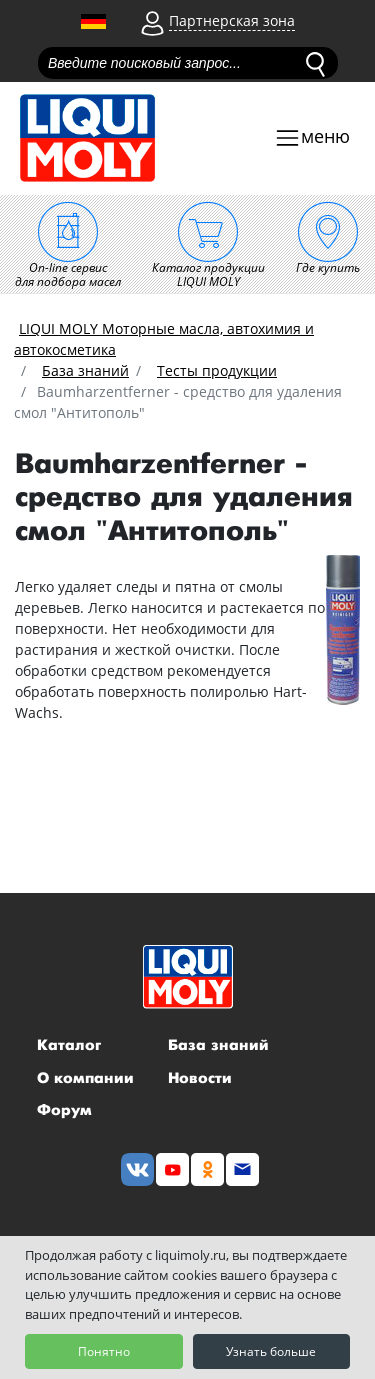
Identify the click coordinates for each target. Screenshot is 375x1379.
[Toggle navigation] (312, 138)
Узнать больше (271, 1351)
